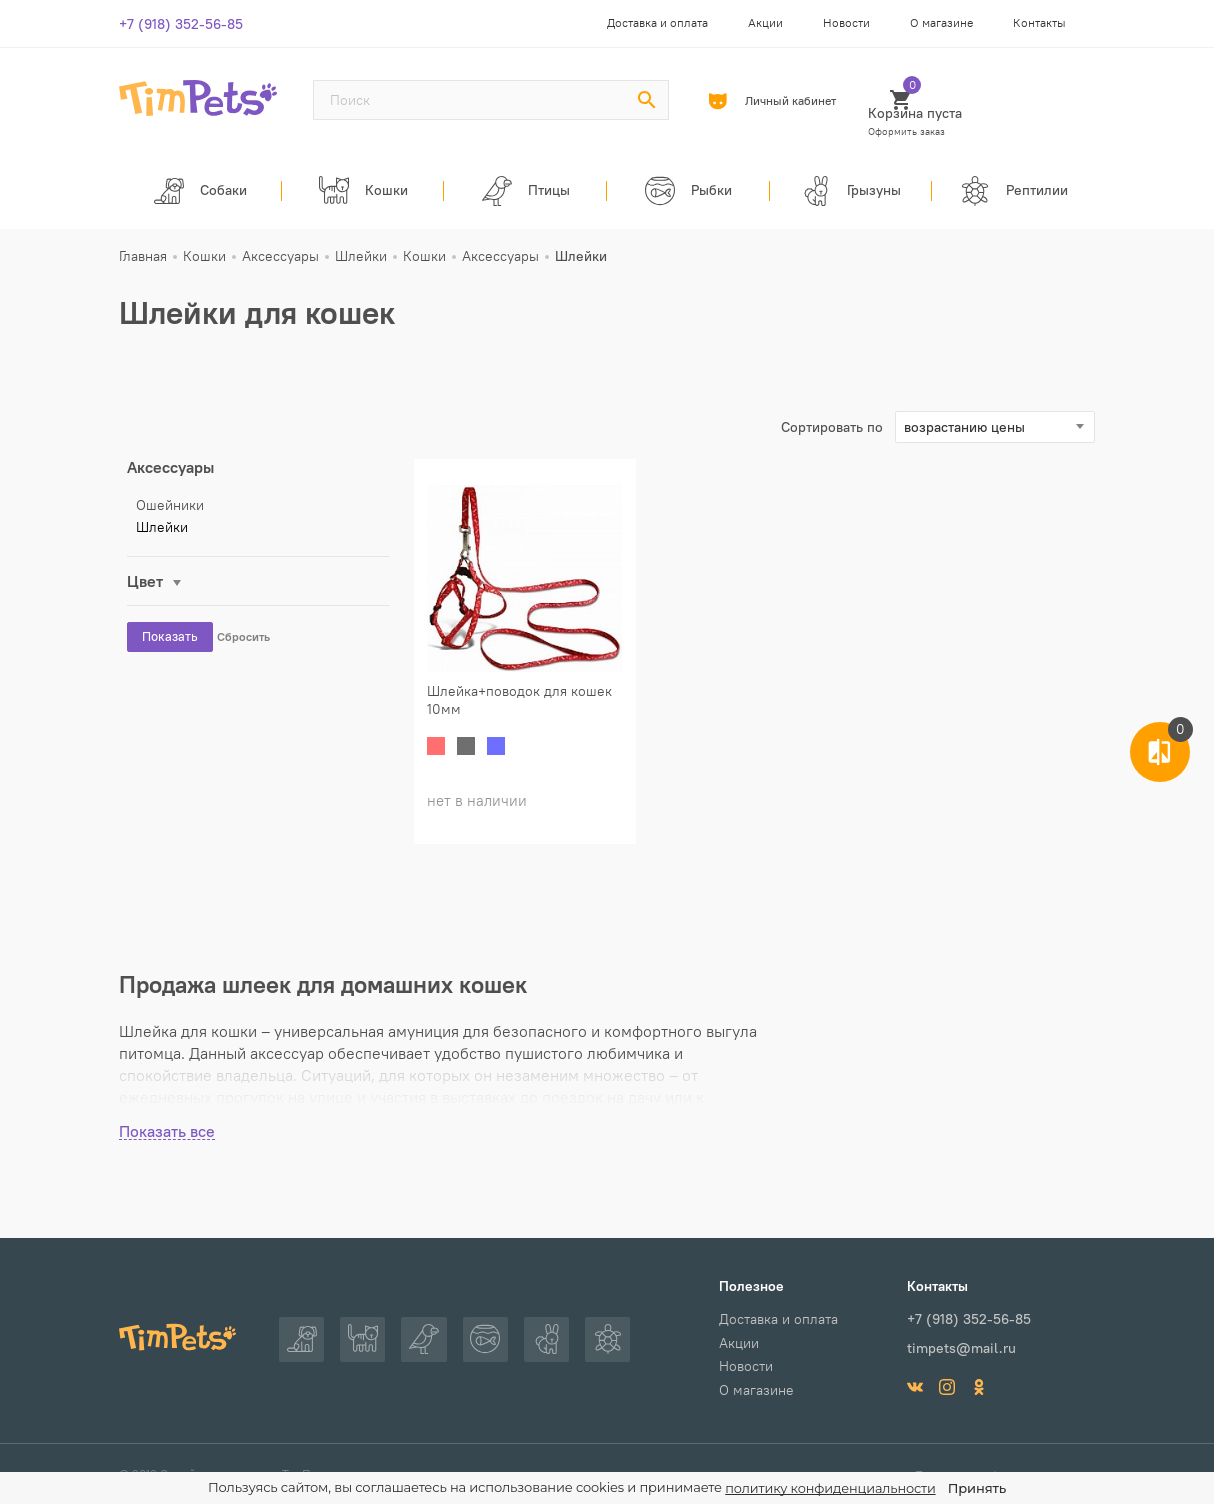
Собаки (200, 193)
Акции (765, 22)
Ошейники (170, 509)
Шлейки (162, 531)
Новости (846, 22)
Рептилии (1013, 193)
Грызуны (851, 193)
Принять (978, 1488)
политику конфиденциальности (830, 1489)
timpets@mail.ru (961, 1347)
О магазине (941, 22)
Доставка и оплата (657, 22)
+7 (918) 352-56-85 (181, 24)
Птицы (525, 193)
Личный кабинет (779, 101)
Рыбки (688, 193)
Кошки (363, 193)
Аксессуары (170, 471)
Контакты (1039, 22)
